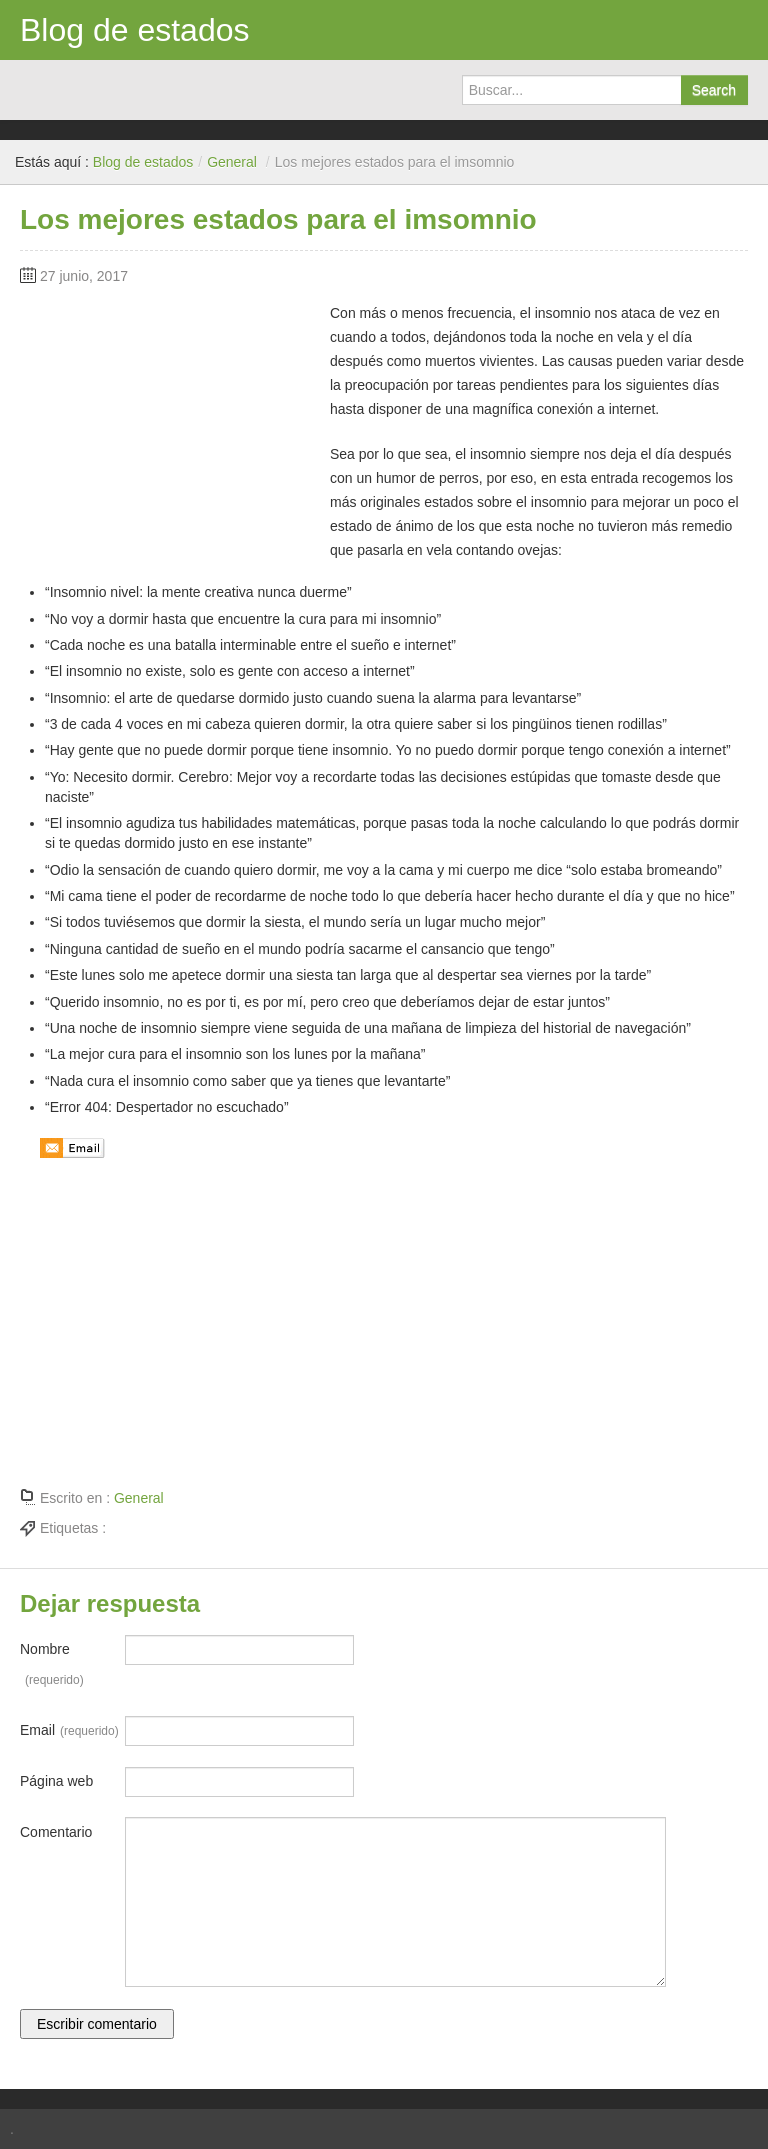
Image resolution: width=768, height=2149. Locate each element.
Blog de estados (135, 30)
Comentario (56, 1832)
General (232, 162)
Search (714, 90)
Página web (56, 1781)
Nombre (52, 1668)
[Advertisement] (170, 426)
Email (69, 1731)
